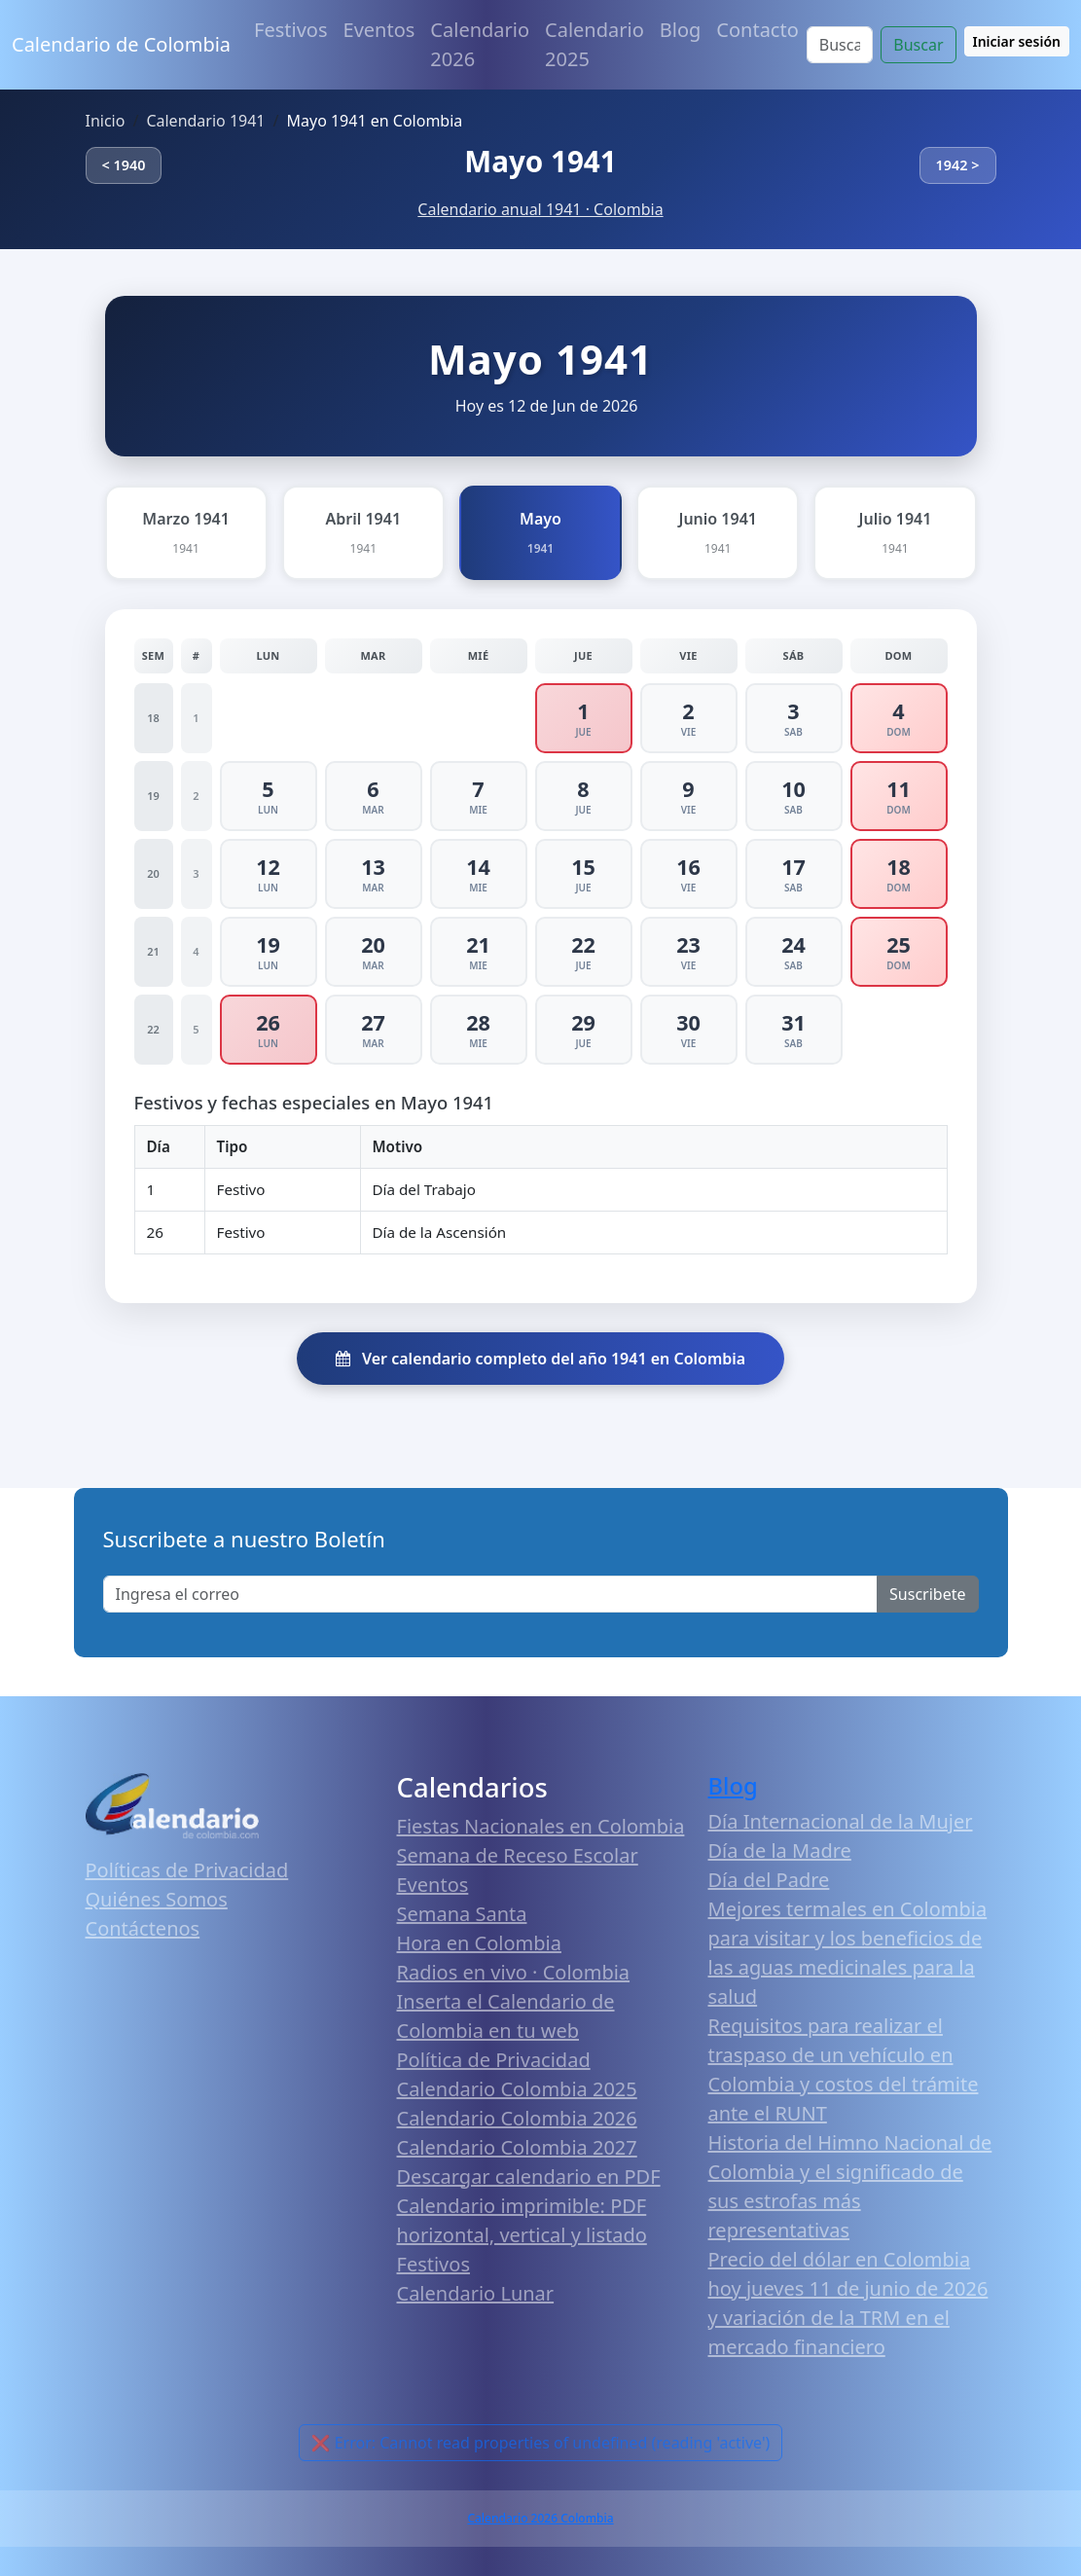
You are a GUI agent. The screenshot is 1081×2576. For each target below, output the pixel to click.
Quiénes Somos (157, 1899)
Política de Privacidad (494, 2060)
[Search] (840, 44)
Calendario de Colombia (121, 44)
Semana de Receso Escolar (517, 1855)
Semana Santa (462, 1914)
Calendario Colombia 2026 (517, 2118)
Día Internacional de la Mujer (840, 1821)
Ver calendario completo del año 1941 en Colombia (540, 1358)
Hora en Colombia (479, 1943)
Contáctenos (143, 1928)
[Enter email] (491, 1594)
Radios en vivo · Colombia (514, 1972)
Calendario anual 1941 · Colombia (540, 209)
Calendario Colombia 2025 (517, 2089)
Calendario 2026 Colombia (540, 2518)
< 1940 (124, 165)
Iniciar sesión (1017, 41)
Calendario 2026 (479, 44)
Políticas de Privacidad (187, 1870)
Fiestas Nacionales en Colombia (541, 1826)
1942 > (958, 165)
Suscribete (927, 1594)
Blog (681, 30)
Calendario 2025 (594, 44)
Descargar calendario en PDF (529, 2176)
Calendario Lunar (476, 2293)
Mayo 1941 (540, 161)
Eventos (379, 30)
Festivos (290, 30)
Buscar (918, 44)
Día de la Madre (779, 1850)
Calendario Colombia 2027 (517, 2147)
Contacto (757, 30)
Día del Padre (769, 1880)
